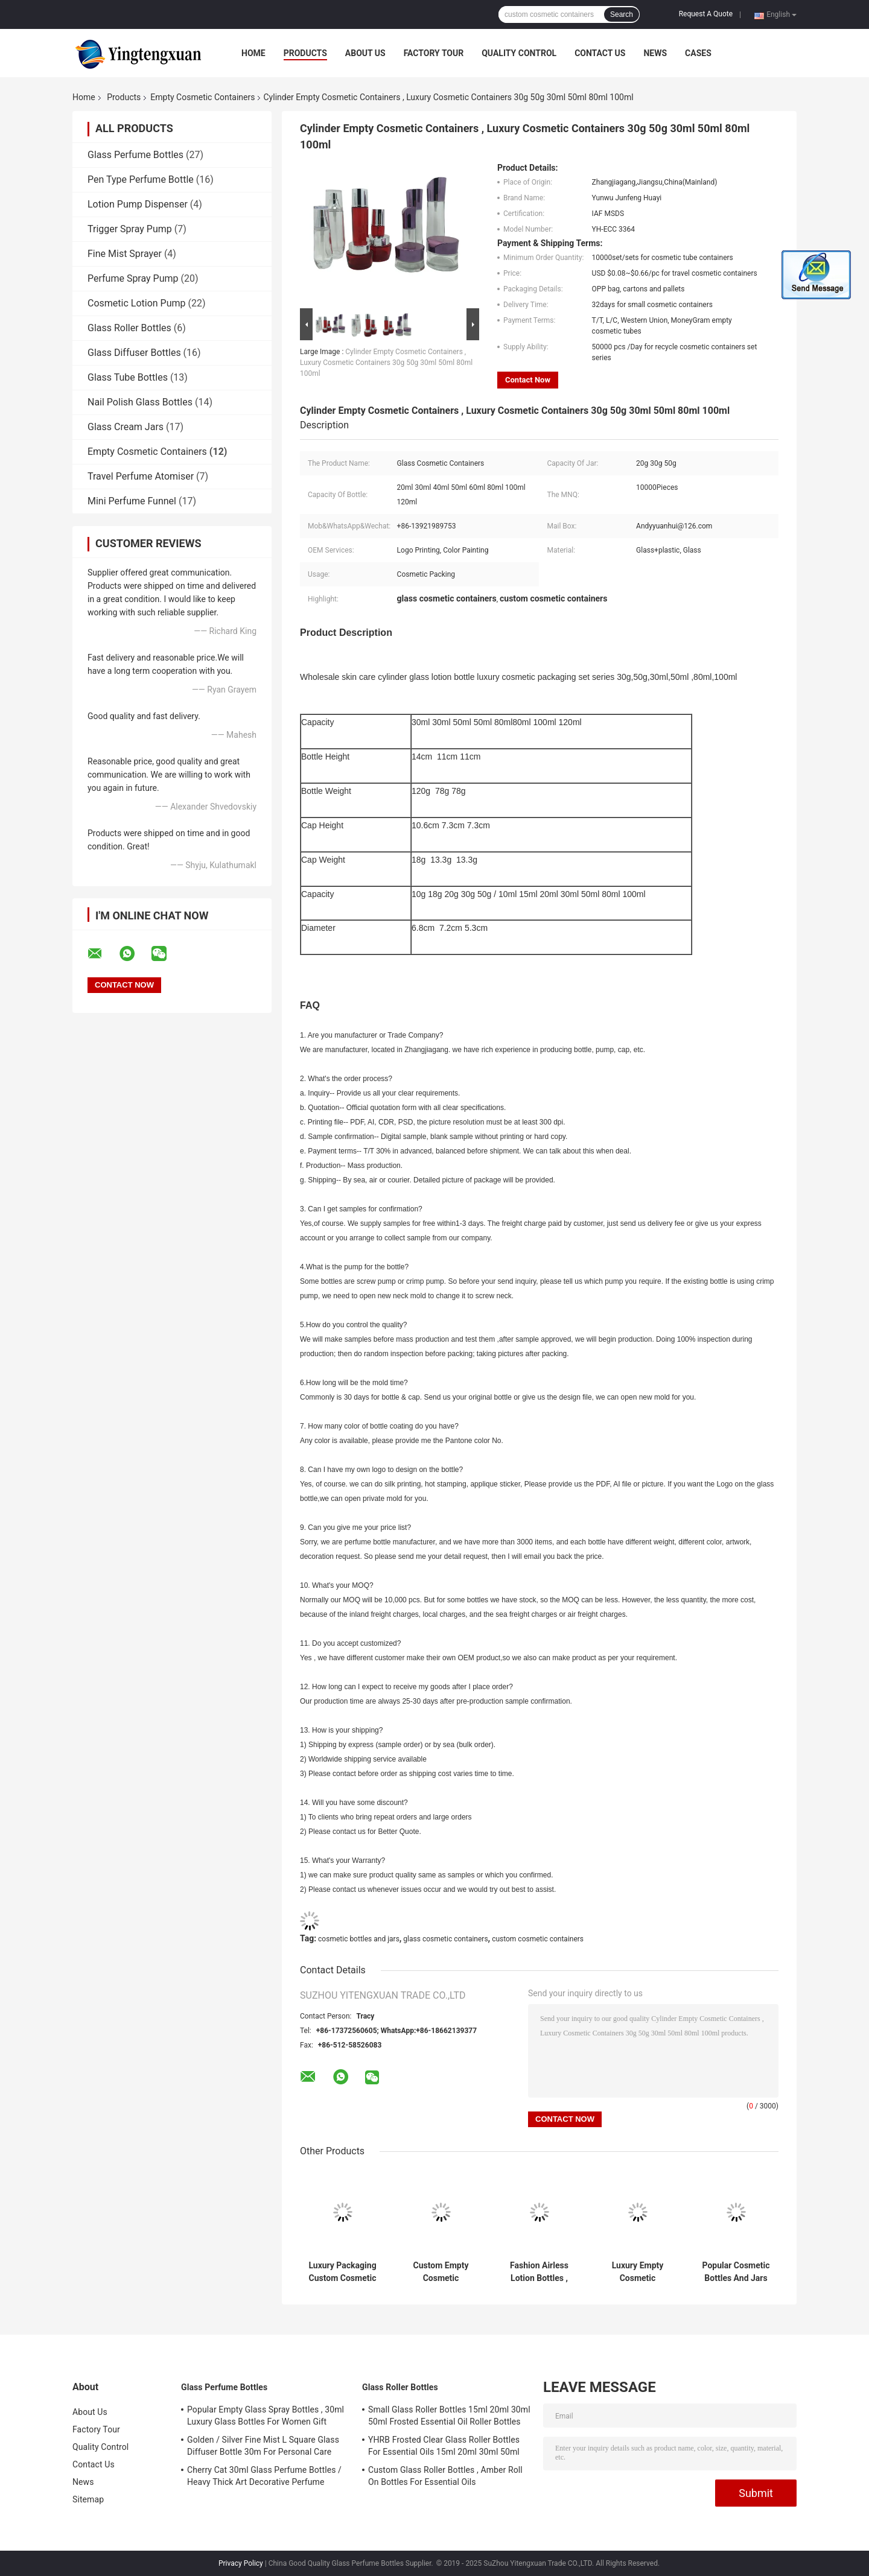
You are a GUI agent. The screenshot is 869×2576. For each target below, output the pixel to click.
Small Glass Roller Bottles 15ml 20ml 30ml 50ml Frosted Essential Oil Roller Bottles (449, 2415)
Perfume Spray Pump (133, 278)
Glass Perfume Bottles (135, 154)
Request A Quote (706, 14)
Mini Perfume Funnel (132, 501)
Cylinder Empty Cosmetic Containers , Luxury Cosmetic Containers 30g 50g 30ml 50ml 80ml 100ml (386, 362)
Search (621, 14)
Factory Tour (434, 53)
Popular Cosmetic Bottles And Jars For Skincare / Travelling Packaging (735, 2271)
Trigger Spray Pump (130, 229)
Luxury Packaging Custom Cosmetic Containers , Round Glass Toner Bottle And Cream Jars (342, 2271)
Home (253, 53)
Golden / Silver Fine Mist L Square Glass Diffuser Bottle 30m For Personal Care (263, 2446)
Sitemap (88, 2499)
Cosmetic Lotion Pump (137, 303)
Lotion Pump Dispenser (138, 204)
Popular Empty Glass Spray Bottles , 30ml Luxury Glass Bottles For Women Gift (265, 2415)
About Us (365, 53)
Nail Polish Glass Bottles (140, 402)
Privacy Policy (240, 2563)
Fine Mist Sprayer (125, 253)
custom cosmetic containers (538, 1939)
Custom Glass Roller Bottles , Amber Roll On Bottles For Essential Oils (445, 2476)
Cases (698, 53)
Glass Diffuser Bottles (134, 352)
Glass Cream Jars (126, 427)
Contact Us (600, 53)
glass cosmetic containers (445, 1939)
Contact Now (527, 379)
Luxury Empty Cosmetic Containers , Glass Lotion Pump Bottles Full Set (637, 2271)
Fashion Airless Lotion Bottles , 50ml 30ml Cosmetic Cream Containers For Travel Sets (539, 2271)
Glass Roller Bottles (129, 328)
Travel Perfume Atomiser (141, 476)
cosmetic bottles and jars (358, 1939)
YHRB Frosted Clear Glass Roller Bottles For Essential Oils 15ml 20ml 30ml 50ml (444, 2446)
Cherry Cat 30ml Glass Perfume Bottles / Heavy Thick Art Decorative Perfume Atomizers (264, 2477)
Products (305, 53)
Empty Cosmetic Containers (202, 97)
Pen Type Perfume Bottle (141, 179)
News (655, 53)
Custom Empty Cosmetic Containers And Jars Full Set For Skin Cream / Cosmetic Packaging (440, 2271)
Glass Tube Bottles (128, 377)
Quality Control (519, 53)
